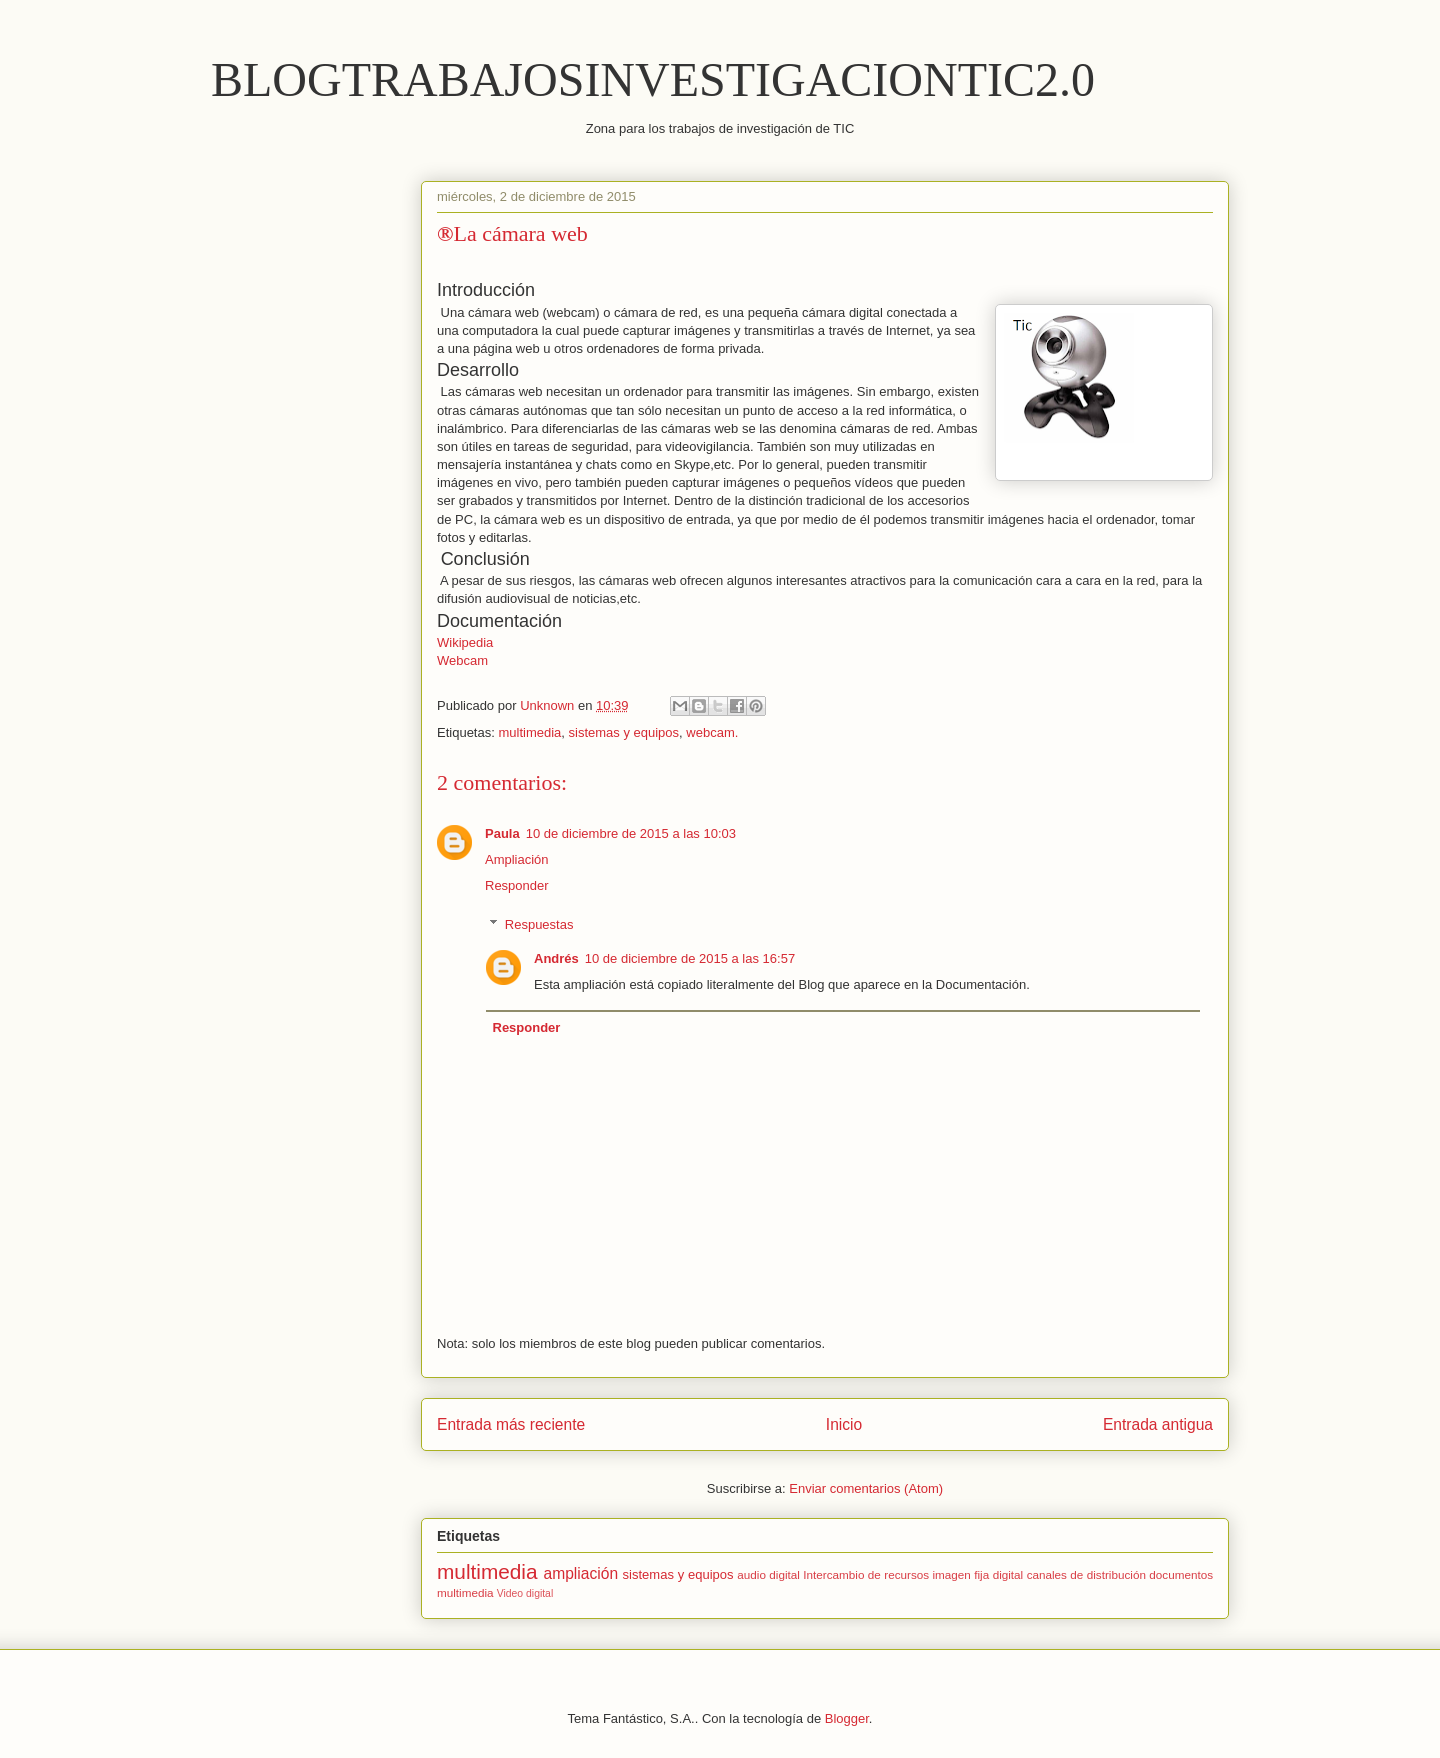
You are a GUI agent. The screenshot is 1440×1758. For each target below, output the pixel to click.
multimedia (529, 732)
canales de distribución (1086, 1574)
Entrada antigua (1158, 1424)
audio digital (768, 1574)
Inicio (844, 1424)
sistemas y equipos (624, 732)
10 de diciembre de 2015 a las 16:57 (690, 958)
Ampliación (517, 859)
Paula (502, 833)
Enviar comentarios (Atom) (866, 1488)
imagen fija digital (978, 1574)
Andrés (556, 958)
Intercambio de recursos (866, 1574)
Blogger (847, 1718)
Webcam (462, 660)
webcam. (712, 732)
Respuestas (539, 924)
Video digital (525, 1593)
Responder (517, 885)
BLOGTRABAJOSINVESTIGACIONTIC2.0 (653, 79)
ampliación (581, 1573)
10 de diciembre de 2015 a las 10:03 (631, 833)
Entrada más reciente (511, 1424)
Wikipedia (465, 642)
